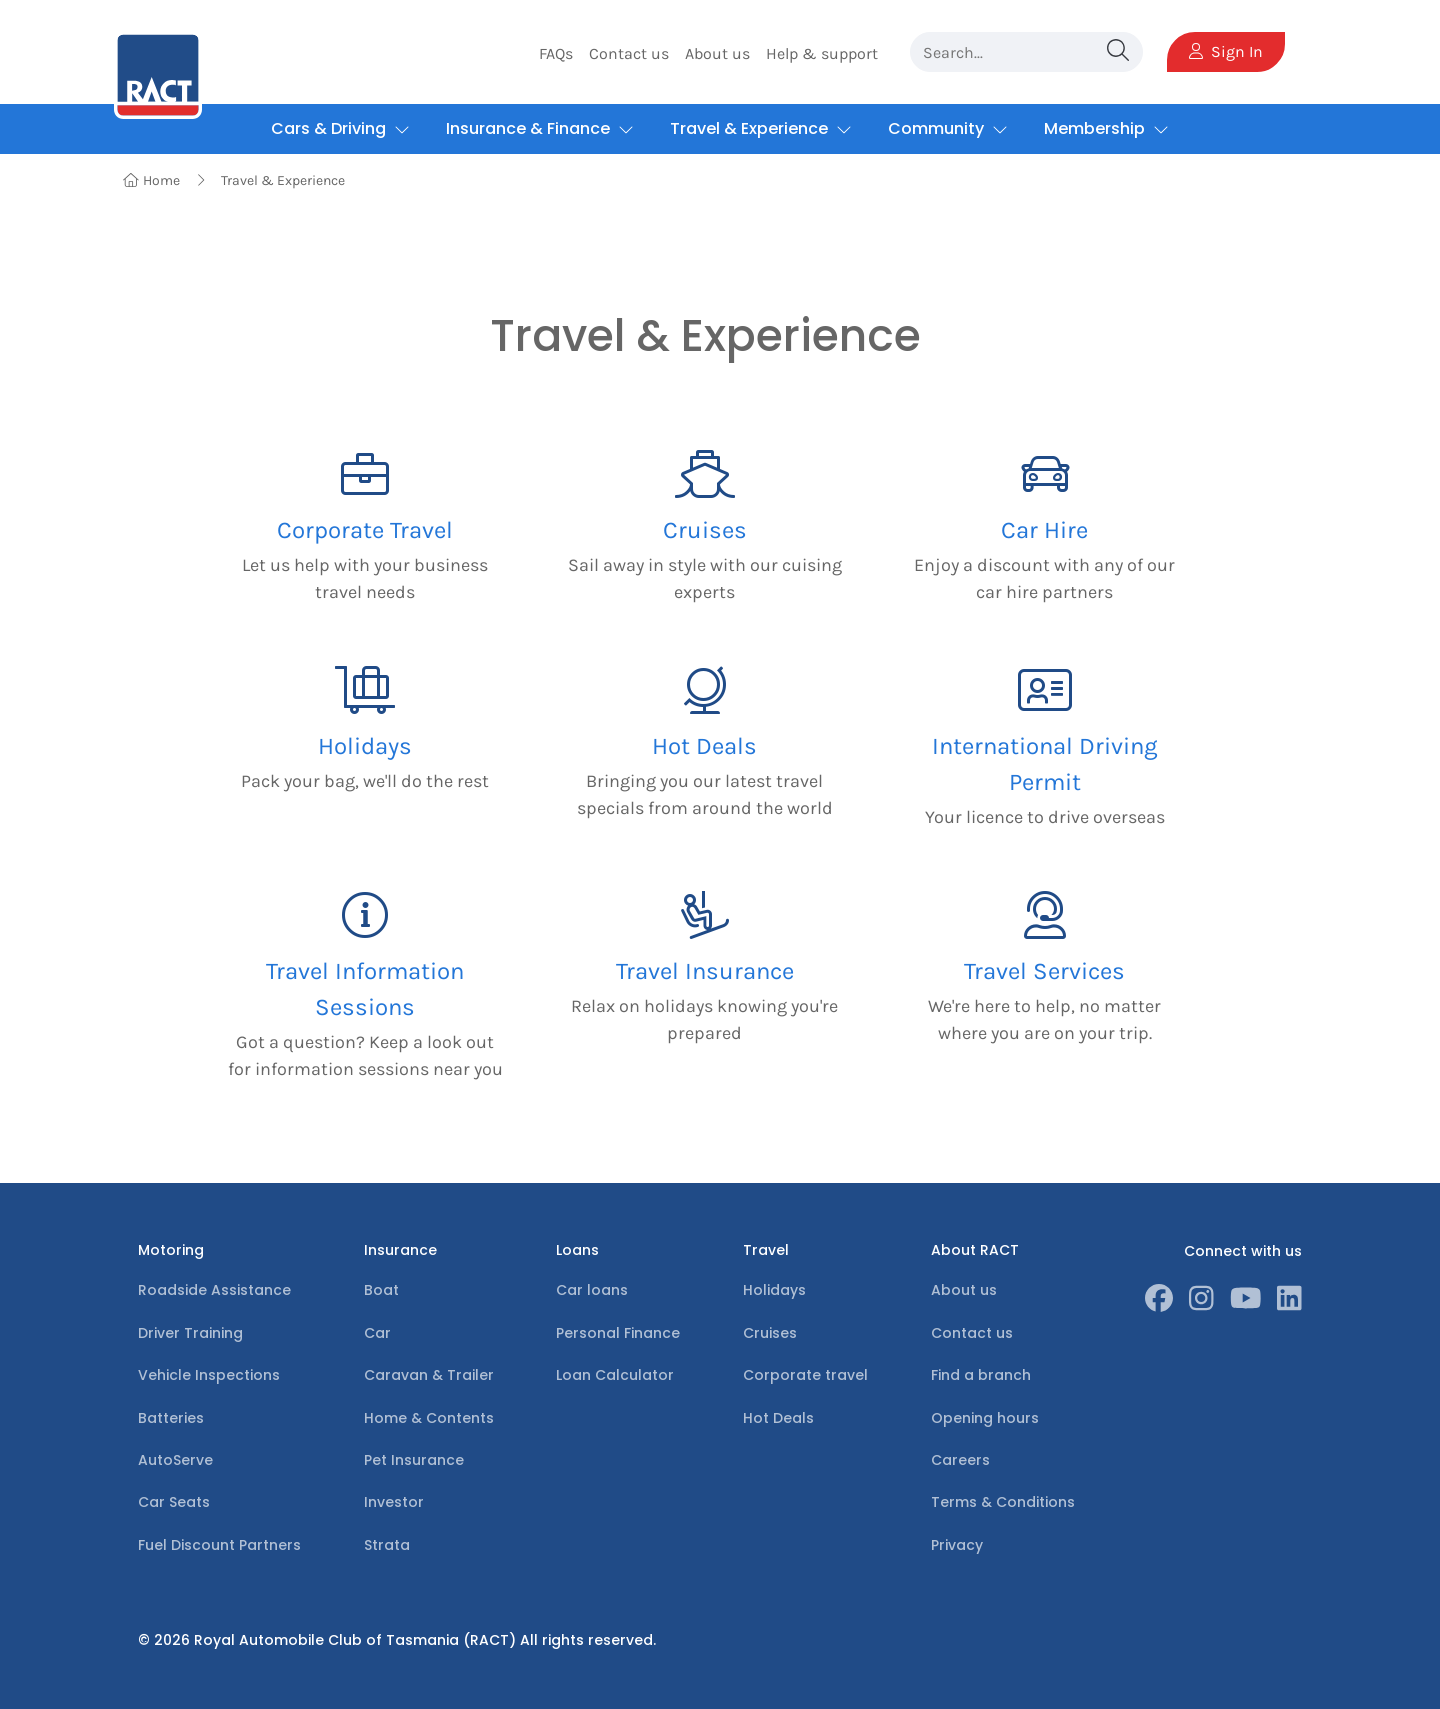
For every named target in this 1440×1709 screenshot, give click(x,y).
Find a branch (981, 1375)
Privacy (957, 1545)
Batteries (171, 1418)
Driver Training (190, 1333)
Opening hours (985, 1418)
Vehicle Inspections (209, 1375)
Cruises (770, 1333)
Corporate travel (805, 1375)
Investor (394, 1502)
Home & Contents (429, 1418)
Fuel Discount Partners (219, 1545)
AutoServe (175, 1460)
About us (717, 53)
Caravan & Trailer (429, 1375)
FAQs (556, 53)
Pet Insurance (414, 1460)
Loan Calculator (615, 1375)
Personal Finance (618, 1333)
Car (377, 1333)
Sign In (1226, 51)
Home (151, 180)
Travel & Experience (283, 180)
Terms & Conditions (1003, 1502)
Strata (387, 1545)
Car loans (592, 1290)
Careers (960, 1460)
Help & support (822, 53)
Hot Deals (778, 1418)
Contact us (629, 53)
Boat (381, 1290)
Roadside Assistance (214, 1290)
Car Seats (174, 1502)
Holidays (774, 1290)
